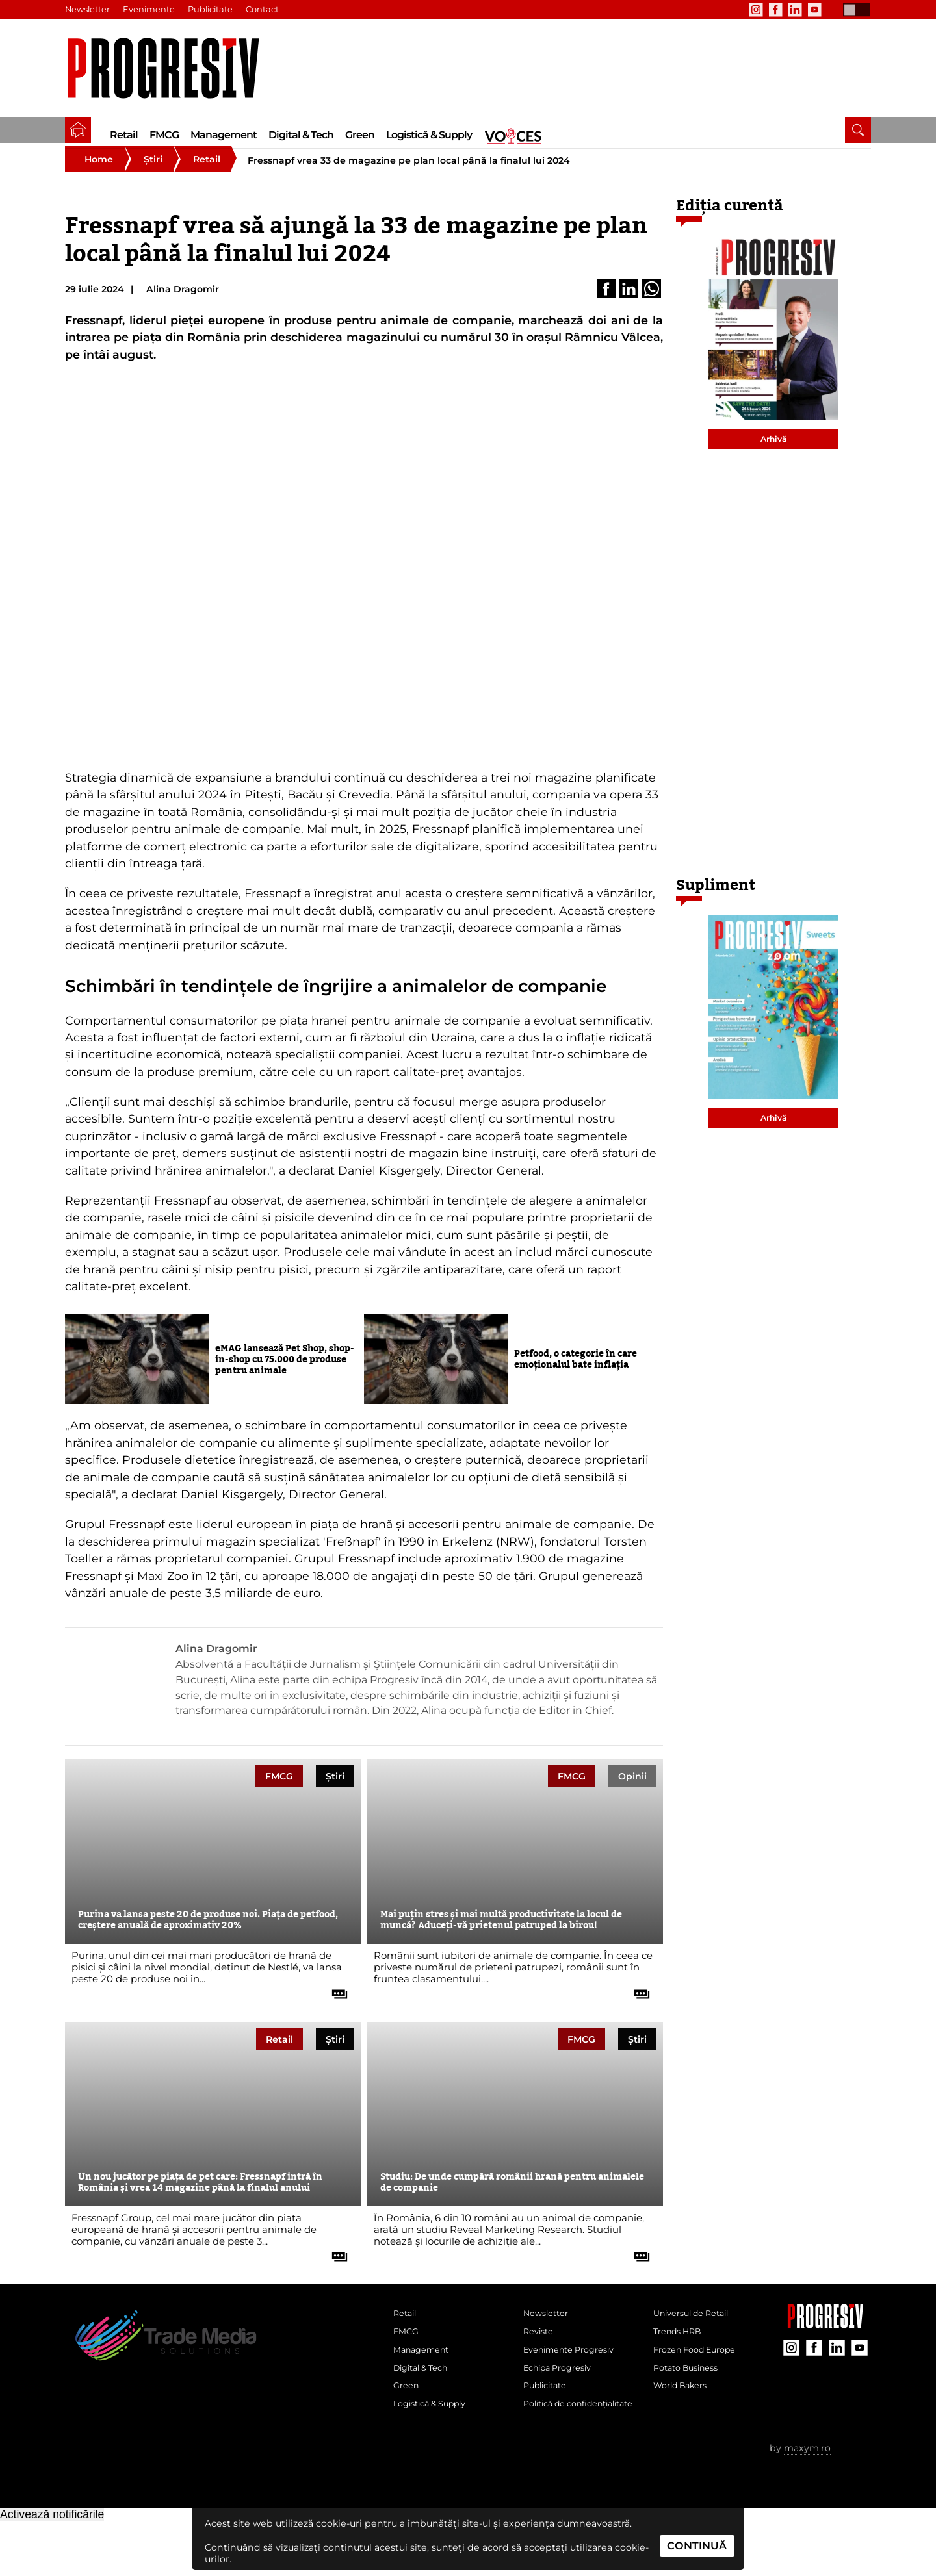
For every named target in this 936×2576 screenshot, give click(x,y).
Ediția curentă (729, 221)
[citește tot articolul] (335, 2005)
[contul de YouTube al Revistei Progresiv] (814, 9)
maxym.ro (807, 2503)
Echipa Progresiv (563, 2397)
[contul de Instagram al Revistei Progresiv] (756, 9)
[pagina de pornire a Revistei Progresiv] (78, 130)
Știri (153, 175)
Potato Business (691, 2397)
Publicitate (213, 10)
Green (359, 135)
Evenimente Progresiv (576, 2375)
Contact (266, 10)
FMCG (164, 135)
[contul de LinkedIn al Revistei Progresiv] (795, 9)
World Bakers (684, 2418)
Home (98, 175)
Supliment (715, 901)
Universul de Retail (697, 2332)
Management (223, 135)
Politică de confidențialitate (562, 2449)
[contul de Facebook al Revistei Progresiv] (775, 9)
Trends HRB (681, 2354)
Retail (124, 135)
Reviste (540, 2354)
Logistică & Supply (429, 135)
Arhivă (773, 455)
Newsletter (88, 10)
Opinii (632, 1792)
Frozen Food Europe (701, 2375)
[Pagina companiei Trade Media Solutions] (825, 2340)
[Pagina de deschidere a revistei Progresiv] (170, 69)
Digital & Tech (300, 135)
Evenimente (151, 10)
